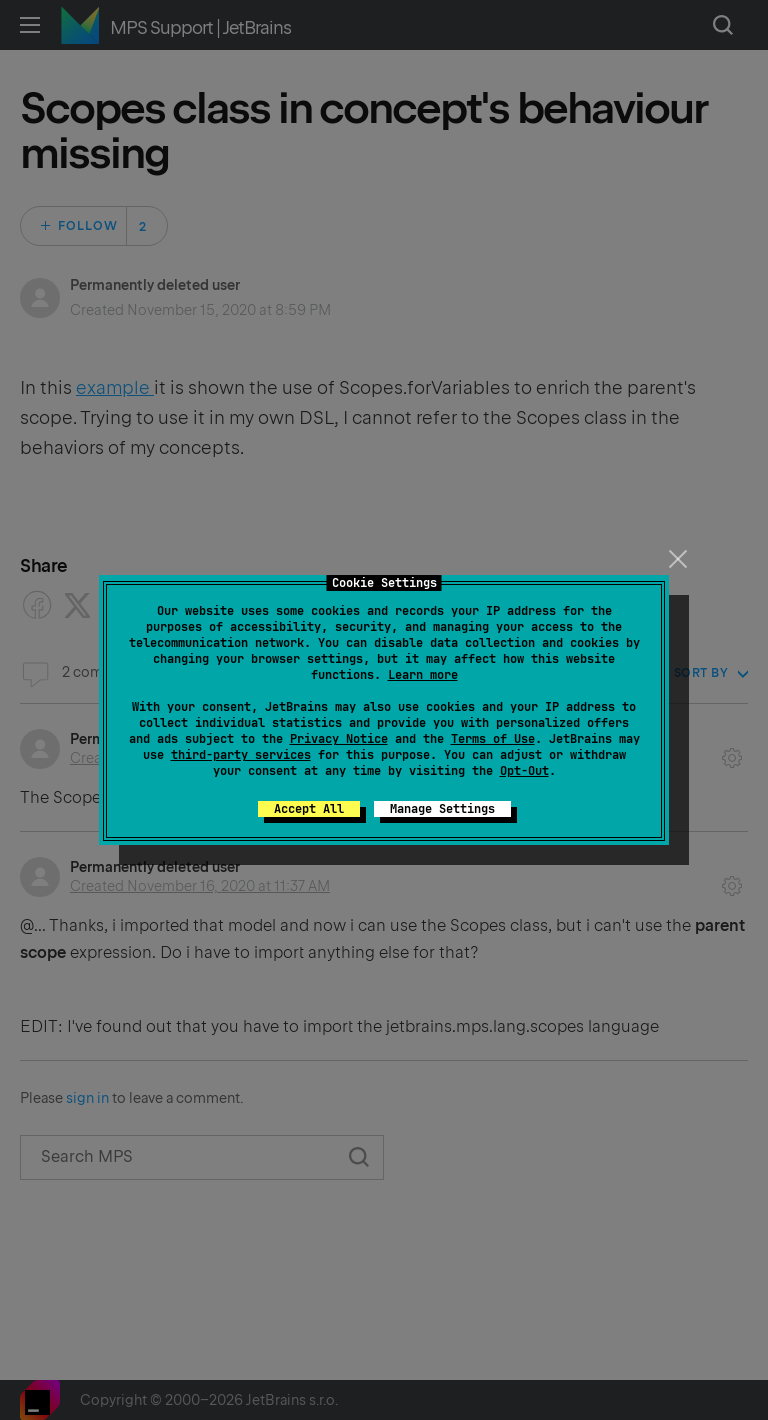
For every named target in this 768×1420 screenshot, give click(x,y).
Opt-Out (524, 771)
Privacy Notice (339, 739)
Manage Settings (442, 809)
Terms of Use (493, 739)
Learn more (423, 675)
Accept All (309, 809)
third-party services (241, 755)
